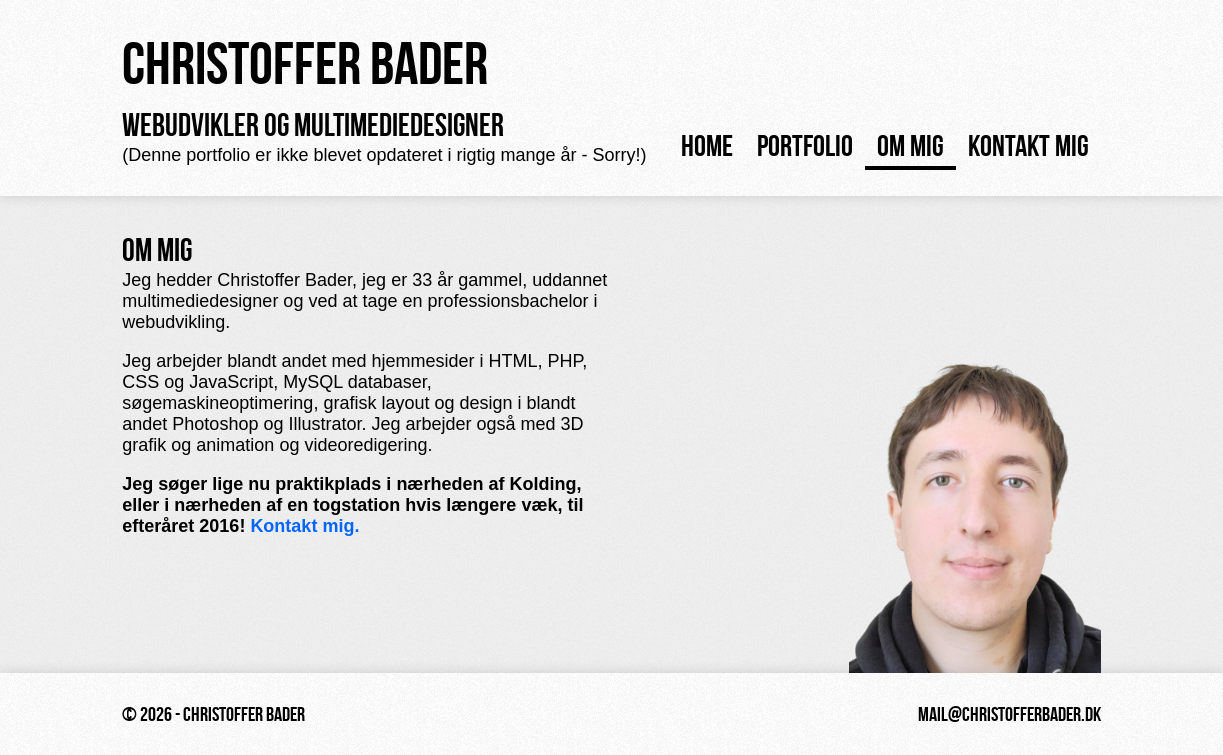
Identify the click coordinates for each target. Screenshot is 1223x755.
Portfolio (805, 145)
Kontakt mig (1028, 145)
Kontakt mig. (304, 526)
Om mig (910, 145)
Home (707, 145)
